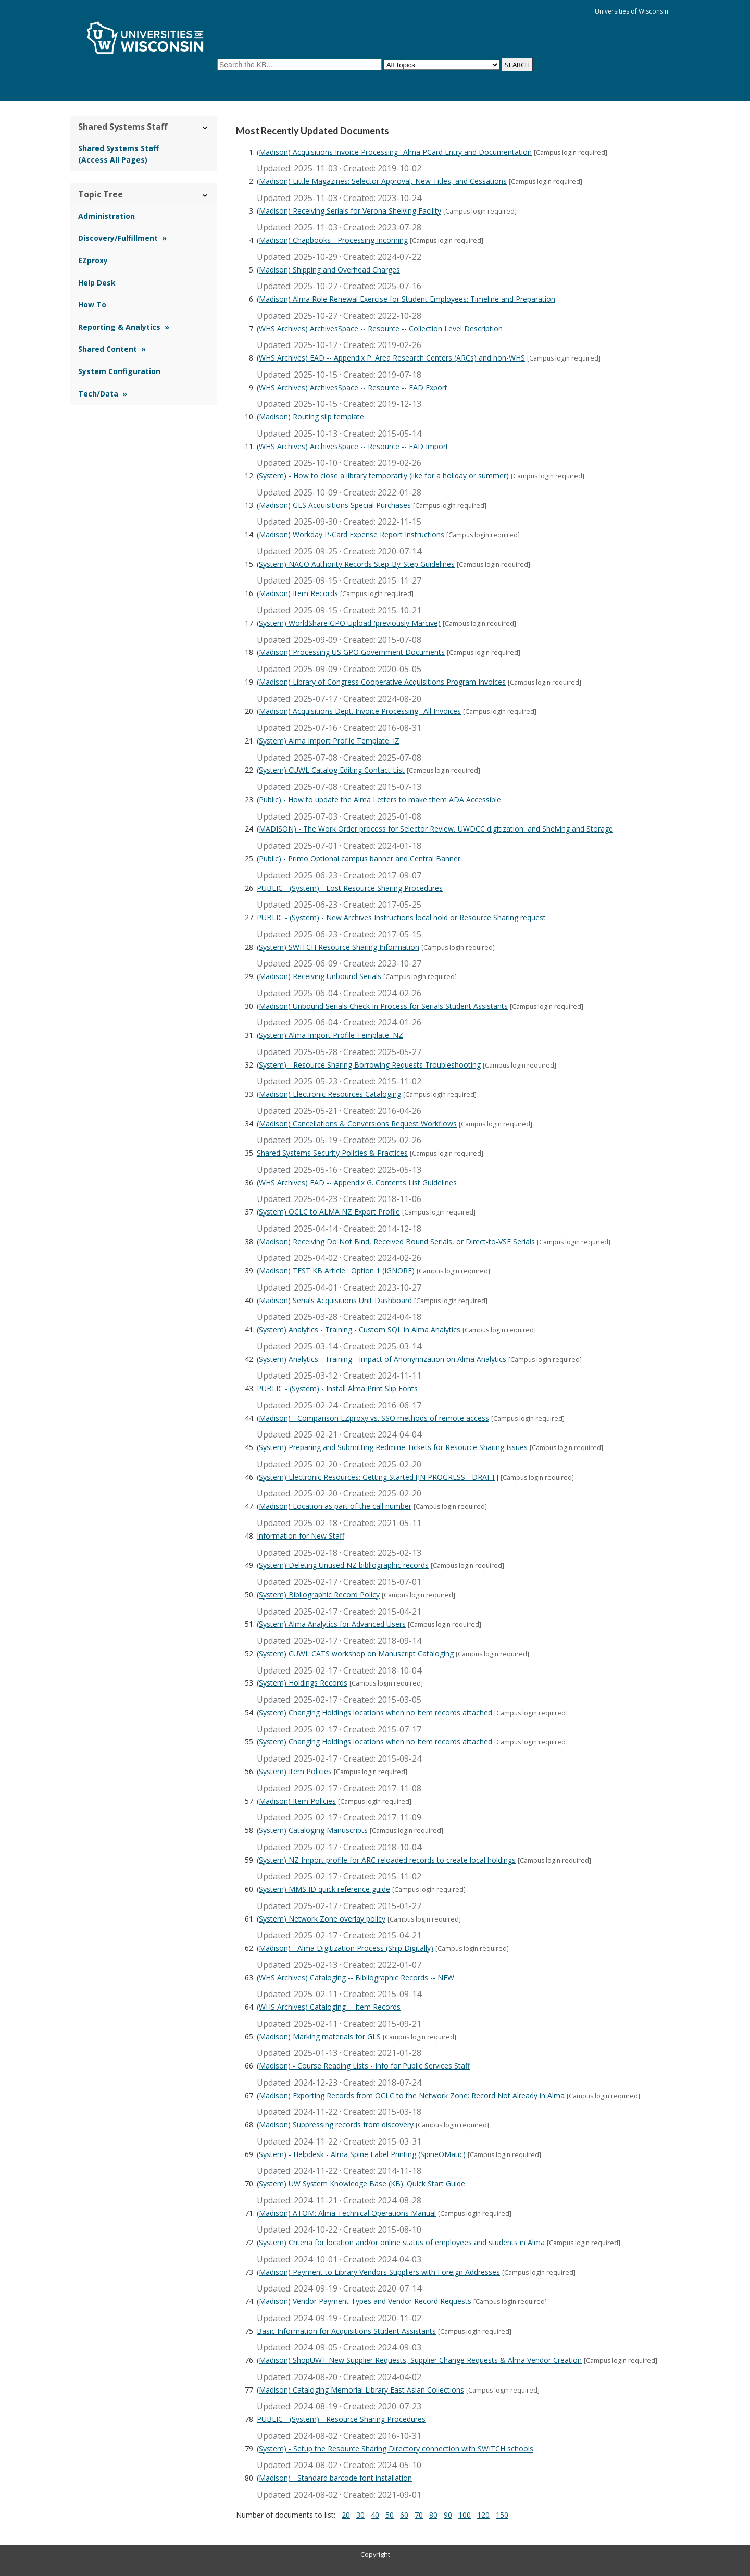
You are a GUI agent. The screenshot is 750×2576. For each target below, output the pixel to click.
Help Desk (97, 283)
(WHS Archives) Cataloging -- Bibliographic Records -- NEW (355, 1978)
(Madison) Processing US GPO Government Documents (351, 652)
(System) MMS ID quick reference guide (323, 1889)
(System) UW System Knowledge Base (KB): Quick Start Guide (361, 2183)
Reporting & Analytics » (123, 327)
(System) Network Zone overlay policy (321, 1919)
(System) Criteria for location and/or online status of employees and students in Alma (401, 2242)
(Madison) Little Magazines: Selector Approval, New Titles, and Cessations (382, 181)
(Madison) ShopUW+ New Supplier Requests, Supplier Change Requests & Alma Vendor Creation (419, 2360)
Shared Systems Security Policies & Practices (332, 1153)
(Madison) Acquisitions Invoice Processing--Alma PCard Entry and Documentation (394, 152)
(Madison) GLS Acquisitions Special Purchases (334, 505)
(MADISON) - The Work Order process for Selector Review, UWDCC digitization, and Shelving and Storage (435, 829)
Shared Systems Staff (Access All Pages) (118, 154)
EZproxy (93, 260)
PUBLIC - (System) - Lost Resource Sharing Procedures (350, 888)
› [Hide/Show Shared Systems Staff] (205, 127)
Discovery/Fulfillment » (122, 238)
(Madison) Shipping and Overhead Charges (328, 270)
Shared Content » (112, 349)
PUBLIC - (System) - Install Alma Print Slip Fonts (337, 1388)
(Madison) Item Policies (296, 1801)
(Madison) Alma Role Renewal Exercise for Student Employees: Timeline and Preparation (406, 299)
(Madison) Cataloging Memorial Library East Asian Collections (360, 2390)
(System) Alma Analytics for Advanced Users (331, 1624)
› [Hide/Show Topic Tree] (205, 195)
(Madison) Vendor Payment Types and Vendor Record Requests (364, 2301)
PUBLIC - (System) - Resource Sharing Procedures (341, 2419)
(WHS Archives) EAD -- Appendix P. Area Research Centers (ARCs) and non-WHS (391, 358)
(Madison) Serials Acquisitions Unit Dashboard (334, 1300)
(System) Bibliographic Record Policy (318, 1595)
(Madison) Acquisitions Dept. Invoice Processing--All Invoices (359, 711)
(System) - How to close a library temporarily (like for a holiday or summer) (383, 475)
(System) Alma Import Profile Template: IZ (328, 741)
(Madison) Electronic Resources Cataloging (329, 1094)
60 (404, 2515)
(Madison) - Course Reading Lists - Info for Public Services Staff (363, 2066)
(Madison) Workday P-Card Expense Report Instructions (350, 534)
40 (375, 2515)
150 (502, 2515)
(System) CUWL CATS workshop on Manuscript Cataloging (355, 1653)
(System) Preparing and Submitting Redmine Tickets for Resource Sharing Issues (392, 1447)
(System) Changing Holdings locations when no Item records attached (374, 1712)
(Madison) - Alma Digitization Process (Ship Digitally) (345, 1948)
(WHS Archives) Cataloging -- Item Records (329, 2007)
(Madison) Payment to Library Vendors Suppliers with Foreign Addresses (378, 2272)
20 (346, 2515)
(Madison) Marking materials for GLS (319, 2036)
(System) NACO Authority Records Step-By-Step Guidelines (356, 564)
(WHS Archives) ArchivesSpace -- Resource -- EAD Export (352, 387)
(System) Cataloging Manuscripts (312, 1830)
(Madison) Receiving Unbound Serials (319, 976)
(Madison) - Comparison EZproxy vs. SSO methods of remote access (373, 1418)
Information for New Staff (300, 1536)
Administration (106, 216)
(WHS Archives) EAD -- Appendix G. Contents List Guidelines (357, 1182)
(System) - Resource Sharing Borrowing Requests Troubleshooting (369, 1065)
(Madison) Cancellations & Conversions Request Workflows (357, 1124)
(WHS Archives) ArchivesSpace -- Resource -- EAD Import (352, 446)
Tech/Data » (102, 394)
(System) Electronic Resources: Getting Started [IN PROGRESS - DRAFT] (377, 1477)
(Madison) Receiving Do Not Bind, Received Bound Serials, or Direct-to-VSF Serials (396, 1241)
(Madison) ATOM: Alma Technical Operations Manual (346, 2213)
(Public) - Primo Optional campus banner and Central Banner (358, 858)
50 (389, 2515)
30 (360, 2515)
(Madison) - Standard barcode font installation (334, 2478)
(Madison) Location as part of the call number (334, 1506)
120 (483, 2515)
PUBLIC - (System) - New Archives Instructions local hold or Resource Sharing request (401, 917)
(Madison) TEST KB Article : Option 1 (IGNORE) (336, 1270)
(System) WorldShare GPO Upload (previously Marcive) (349, 623)
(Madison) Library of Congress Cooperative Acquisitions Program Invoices (381, 682)
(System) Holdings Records (302, 1683)
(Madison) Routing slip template (310, 417)
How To (92, 304)
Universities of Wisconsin (631, 11)
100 (464, 2515)
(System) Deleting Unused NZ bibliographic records (343, 1565)
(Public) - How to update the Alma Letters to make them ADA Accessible (379, 799)
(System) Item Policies (294, 1771)
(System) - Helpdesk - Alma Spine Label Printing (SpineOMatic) (361, 2154)
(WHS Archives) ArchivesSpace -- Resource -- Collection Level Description (380, 328)
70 (419, 2515)
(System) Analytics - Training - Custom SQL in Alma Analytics (358, 1329)
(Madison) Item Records (297, 593)
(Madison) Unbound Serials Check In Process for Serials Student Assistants (382, 1006)
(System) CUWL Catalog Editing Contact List (331, 770)
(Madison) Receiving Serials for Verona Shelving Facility (349, 211)
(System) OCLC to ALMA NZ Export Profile (328, 1212)
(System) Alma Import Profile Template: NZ (330, 1035)
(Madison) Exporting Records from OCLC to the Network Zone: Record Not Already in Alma (411, 2095)
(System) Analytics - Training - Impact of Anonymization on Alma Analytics (381, 1359)
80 (433, 2515)
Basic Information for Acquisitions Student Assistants (346, 2331)
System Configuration (119, 371)
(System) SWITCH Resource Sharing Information (338, 947)
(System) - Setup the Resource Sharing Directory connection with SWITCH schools (395, 2449)
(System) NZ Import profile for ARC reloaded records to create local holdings (386, 1860)
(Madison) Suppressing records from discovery (335, 2124)
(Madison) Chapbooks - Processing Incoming (332, 240)
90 (448, 2515)
